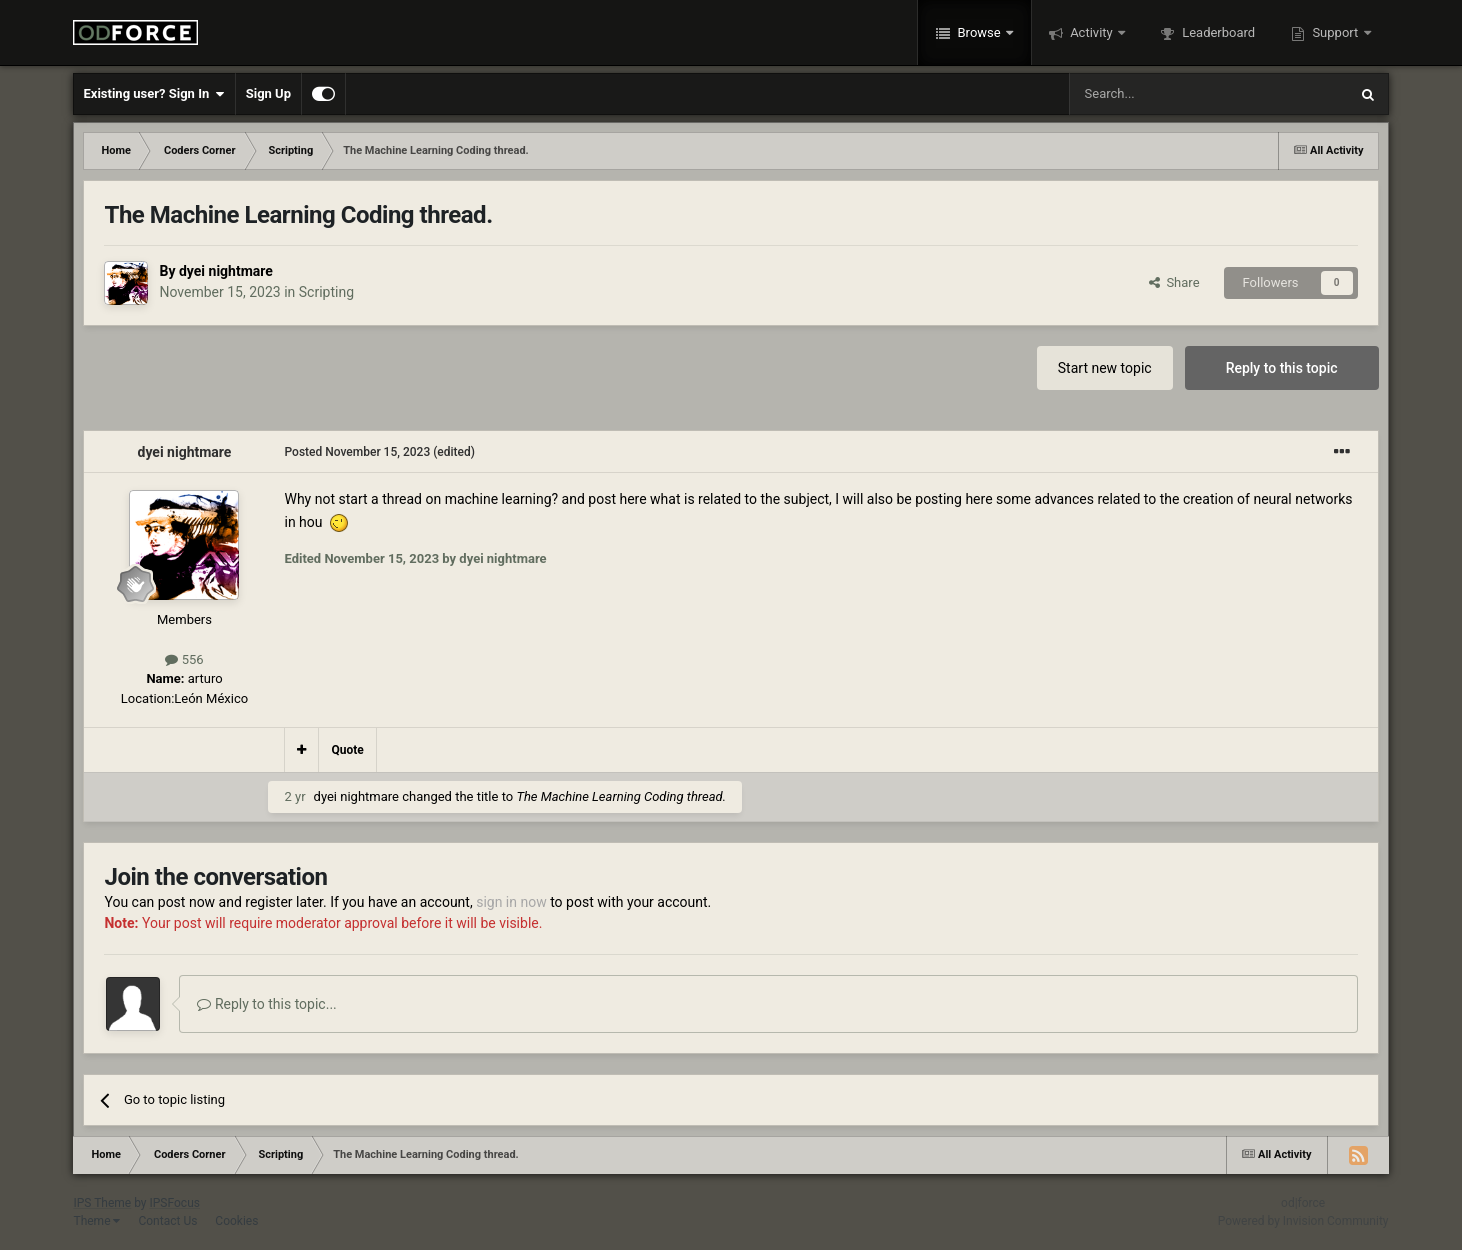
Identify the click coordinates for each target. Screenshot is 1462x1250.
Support (1335, 32)
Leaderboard (1217, 32)
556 (184, 659)
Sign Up (268, 93)
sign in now (511, 902)
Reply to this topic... (266, 1004)
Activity (1091, 32)
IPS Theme (102, 1203)
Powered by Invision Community (1303, 1221)
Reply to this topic (1282, 368)
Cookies (236, 1221)
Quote (347, 750)
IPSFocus (175, 1203)
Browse (979, 32)
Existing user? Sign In (153, 94)
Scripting (326, 292)
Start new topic (1105, 368)
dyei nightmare (226, 271)
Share (1174, 282)
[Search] (1161, 94)
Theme (96, 1221)
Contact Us (167, 1221)
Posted (357, 452)
